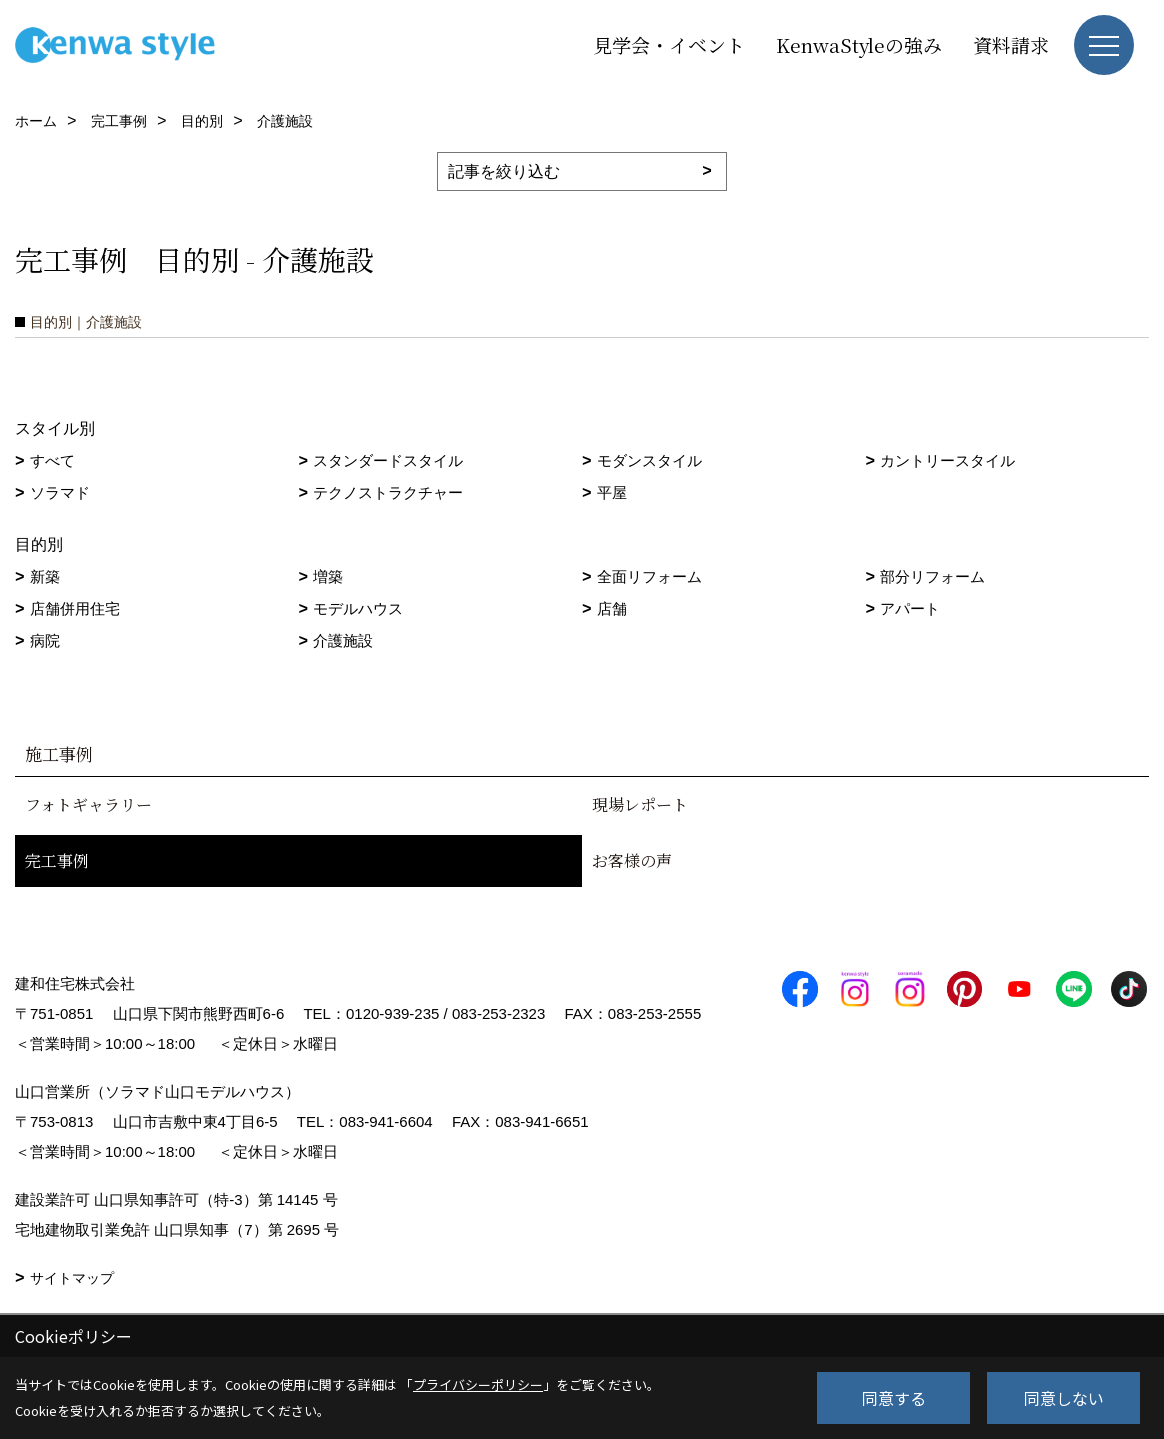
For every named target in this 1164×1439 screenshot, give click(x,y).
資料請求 (1011, 44)
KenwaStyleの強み (859, 44)
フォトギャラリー (88, 804)
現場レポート (640, 804)
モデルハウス (358, 608)
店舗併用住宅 (75, 608)
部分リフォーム (932, 576)
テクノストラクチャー (388, 492)
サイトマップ (72, 1278)
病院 (45, 640)
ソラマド (60, 492)
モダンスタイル (649, 460)
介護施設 (343, 640)
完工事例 (57, 860)
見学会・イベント (669, 44)
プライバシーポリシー (478, 1384)
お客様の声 (632, 860)
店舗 (612, 608)
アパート (910, 608)
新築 (45, 576)
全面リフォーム (649, 576)
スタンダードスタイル (388, 460)
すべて (52, 460)
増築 (328, 576)
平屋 (612, 492)
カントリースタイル (947, 460)
